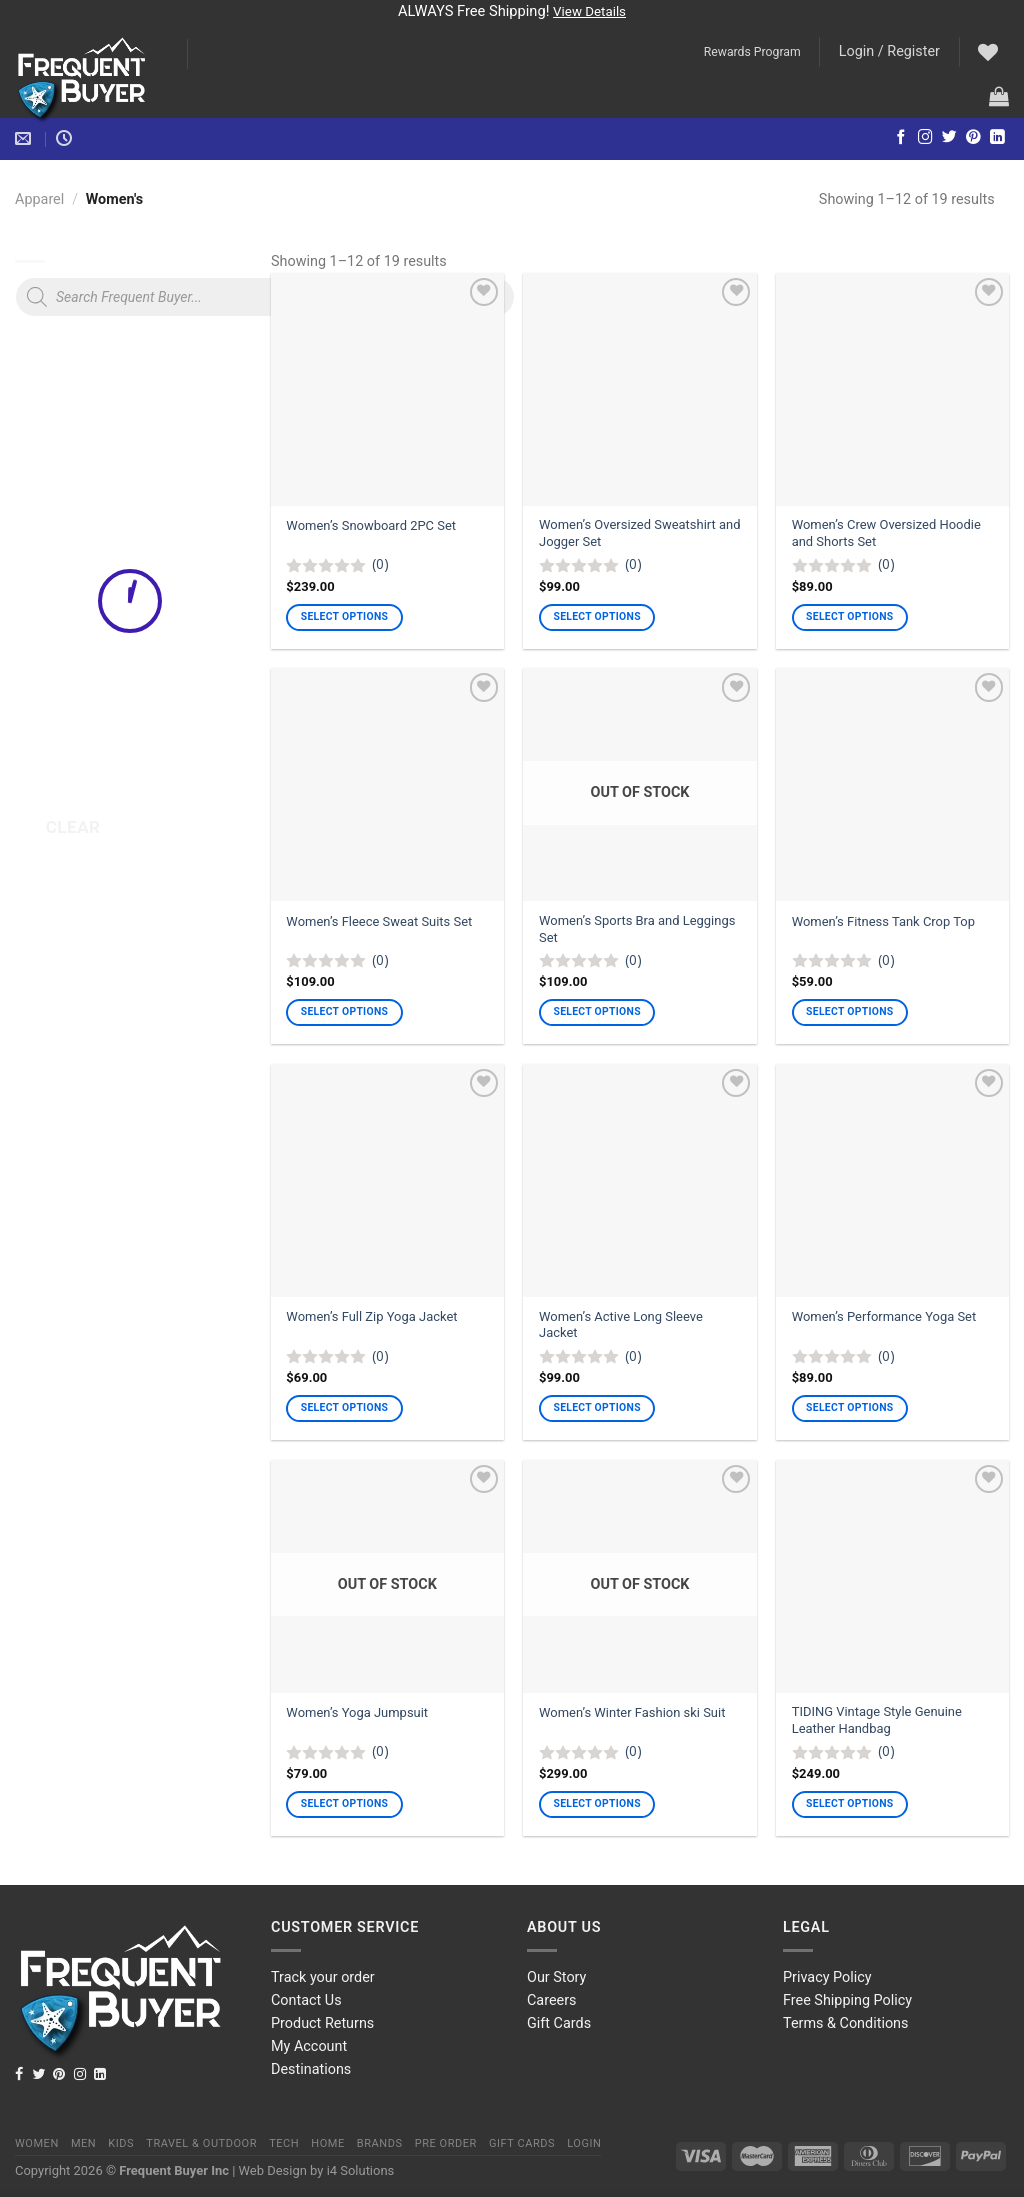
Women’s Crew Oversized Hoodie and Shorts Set (886, 533)
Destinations (311, 2069)
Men (83, 2143)
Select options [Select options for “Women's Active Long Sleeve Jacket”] (596, 1407)
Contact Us (306, 2000)
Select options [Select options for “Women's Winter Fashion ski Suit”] (596, 1803)
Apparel (39, 199)
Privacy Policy (827, 1977)
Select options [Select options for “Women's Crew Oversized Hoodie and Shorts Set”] (849, 616)
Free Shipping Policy (847, 2000)
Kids (121, 2143)
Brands (380, 2143)
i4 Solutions (361, 2170)
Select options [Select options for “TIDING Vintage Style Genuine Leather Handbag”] (849, 1803)
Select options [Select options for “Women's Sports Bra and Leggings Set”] (596, 1011)
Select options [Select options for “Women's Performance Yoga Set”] (849, 1407)
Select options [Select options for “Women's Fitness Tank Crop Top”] (849, 1011)
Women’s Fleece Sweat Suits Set (379, 921)
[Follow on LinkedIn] (997, 138)
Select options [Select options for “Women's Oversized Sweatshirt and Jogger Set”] (596, 616)
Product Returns (322, 2023)
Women (37, 2143)
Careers (552, 2000)
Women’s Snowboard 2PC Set (371, 525)
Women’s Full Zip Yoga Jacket (371, 1316)
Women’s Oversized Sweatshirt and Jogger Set (639, 533)
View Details (589, 11)
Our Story (556, 1977)
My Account (309, 2046)
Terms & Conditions (845, 2023)
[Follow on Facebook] (901, 138)
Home (327, 2143)
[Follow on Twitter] (949, 138)
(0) (380, 564)
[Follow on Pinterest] (973, 138)
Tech (284, 2143)
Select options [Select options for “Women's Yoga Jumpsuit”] (344, 1803)
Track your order (323, 1977)
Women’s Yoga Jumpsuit (357, 1712)
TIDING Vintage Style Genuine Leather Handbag (877, 1720)
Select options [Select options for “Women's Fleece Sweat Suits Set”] (344, 1011)
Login (584, 2143)
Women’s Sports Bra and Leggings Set (637, 929)
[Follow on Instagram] (925, 138)
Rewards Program (752, 52)
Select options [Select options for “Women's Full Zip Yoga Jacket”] (344, 1407)
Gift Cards (559, 2023)
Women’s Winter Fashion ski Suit (632, 1712)
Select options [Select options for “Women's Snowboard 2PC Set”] (344, 616)
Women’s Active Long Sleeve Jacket (621, 1325)
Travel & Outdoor (201, 2143)
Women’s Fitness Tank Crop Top (883, 921)
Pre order (446, 2143)
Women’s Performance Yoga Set (884, 1316)
